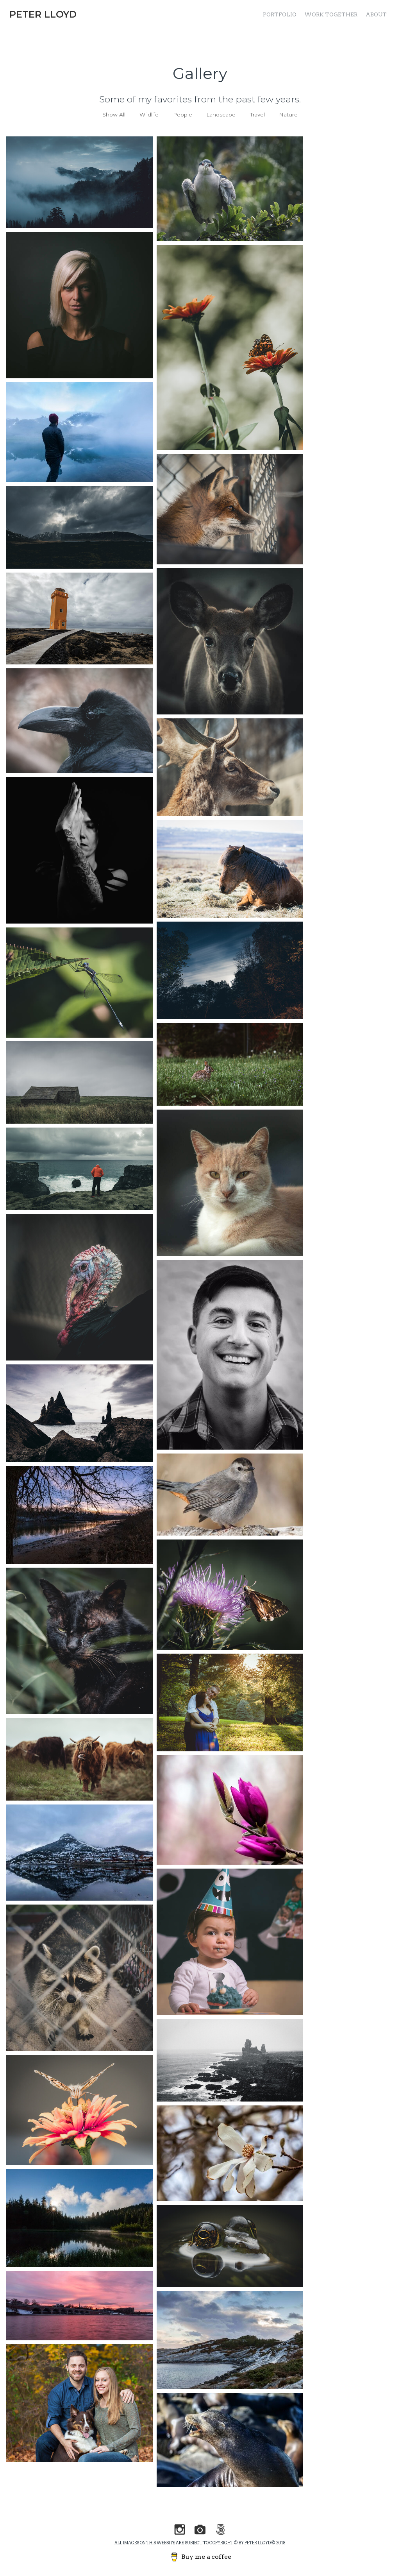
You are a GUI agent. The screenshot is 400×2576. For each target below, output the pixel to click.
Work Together (330, 14)
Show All (113, 114)
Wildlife (149, 114)
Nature (288, 114)
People (182, 114)
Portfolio (279, 14)
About (376, 14)
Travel (257, 114)
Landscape (221, 114)
